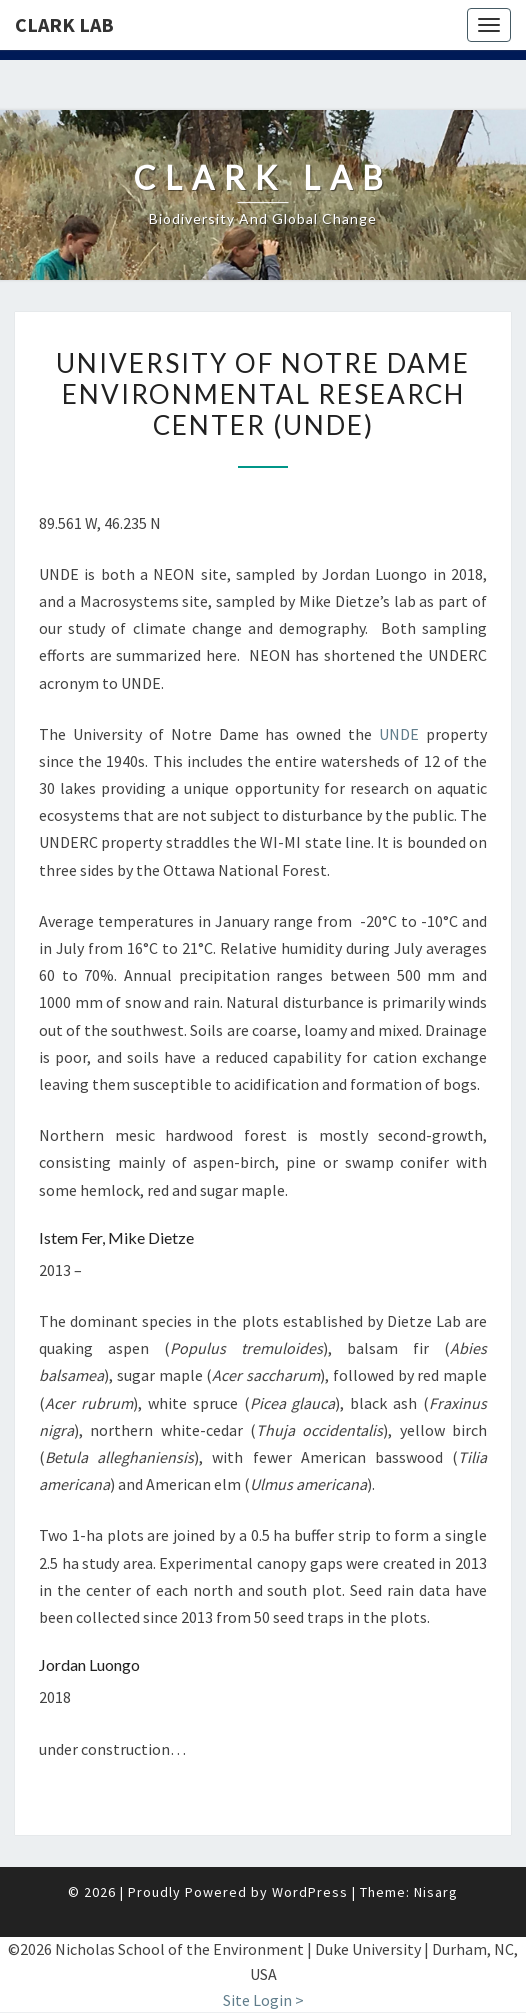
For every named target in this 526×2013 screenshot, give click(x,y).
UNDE (399, 734)
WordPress (310, 1892)
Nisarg (436, 1892)
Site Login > (263, 2000)
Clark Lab (64, 24)
